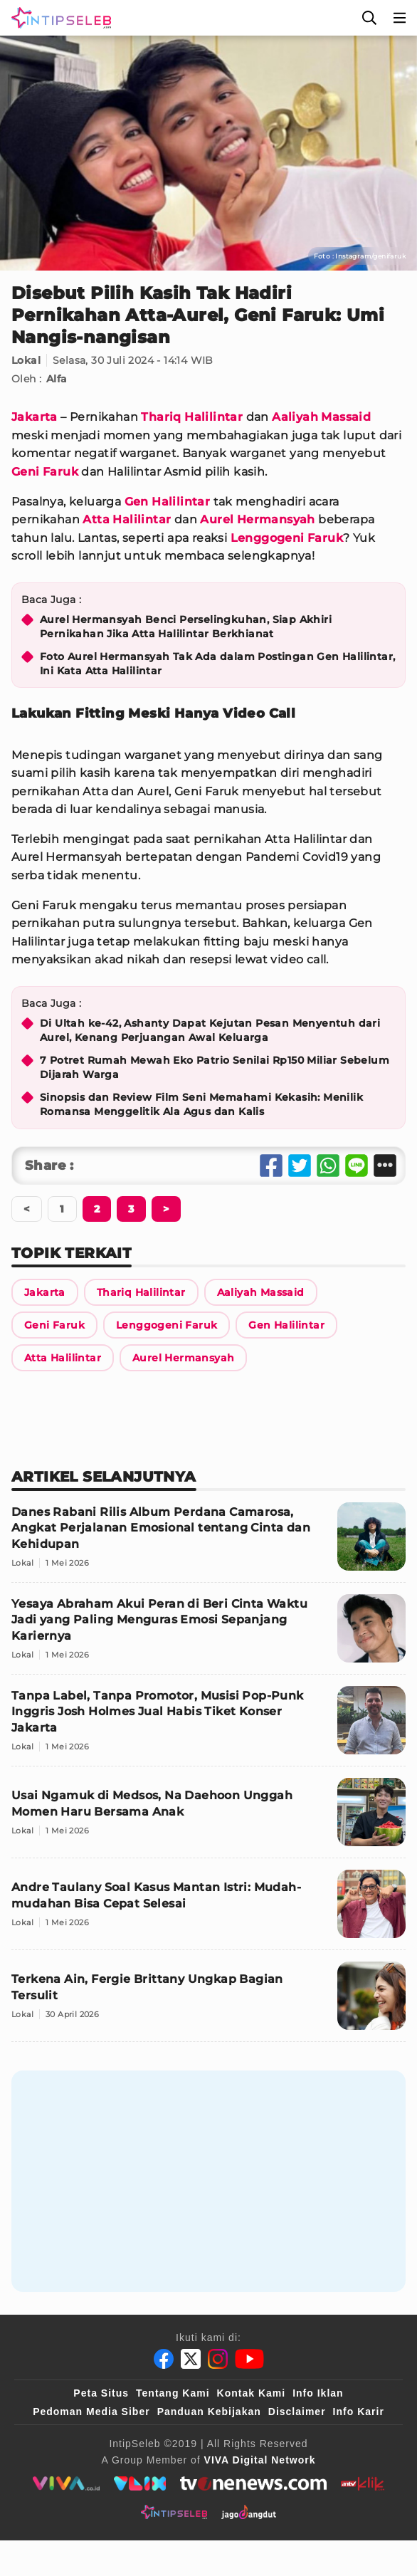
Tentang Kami (173, 2393)
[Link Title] (44, 1292)
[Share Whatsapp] (328, 1165)
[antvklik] (362, 2483)
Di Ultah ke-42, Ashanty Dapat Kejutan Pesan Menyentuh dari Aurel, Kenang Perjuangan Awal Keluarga (210, 1030)
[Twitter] (191, 2359)
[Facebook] (164, 2359)
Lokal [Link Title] (26, 360)
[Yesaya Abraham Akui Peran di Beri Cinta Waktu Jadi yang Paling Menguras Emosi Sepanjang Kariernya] (208, 1634)
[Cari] (369, 18)
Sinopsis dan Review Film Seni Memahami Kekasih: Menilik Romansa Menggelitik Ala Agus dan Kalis (201, 1104)
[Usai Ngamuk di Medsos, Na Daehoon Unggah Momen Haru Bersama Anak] (208, 1818)
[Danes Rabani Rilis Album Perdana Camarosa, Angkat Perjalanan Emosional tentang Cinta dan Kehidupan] (208, 1542)
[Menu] (400, 18)
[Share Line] (356, 1165)
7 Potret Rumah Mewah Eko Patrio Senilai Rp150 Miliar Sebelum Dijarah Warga (214, 1067)
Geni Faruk (44, 471)
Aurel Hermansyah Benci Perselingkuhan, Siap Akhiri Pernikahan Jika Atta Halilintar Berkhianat (186, 626)
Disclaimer (297, 2411)
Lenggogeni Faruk (287, 538)
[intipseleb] (174, 2512)
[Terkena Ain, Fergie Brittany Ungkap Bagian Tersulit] (208, 2002)
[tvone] (253, 2483)
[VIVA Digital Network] (260, 2460)
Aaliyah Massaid (321, 417)
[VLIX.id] (140, 2483)
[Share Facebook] (271, 1165)
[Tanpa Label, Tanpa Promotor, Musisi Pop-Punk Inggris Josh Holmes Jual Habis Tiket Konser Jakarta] (208, 1726)
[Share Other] (385, 1165)
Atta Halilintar (127, 519)
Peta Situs (101, 2393)
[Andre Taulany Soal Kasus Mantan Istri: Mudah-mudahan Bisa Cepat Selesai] (208, 1910)
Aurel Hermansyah (257, 519)
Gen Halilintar (168, 501)
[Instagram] (218, 2359)
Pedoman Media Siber (91, 2411)
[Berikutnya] (97, 1209)
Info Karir (358, 2411)
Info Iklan (317, 2393)
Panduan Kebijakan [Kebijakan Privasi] (209, 2411)
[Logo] (58, 18)
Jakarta (34, 417)
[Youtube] (249, 2359)
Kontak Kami (251, 2393)
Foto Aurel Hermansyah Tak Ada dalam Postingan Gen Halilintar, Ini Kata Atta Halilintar (217, 663)
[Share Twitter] (299, 1165)
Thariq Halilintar (192, 417)
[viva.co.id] (66, 2483)
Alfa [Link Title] (57, 378)
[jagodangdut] (248, 2512)
